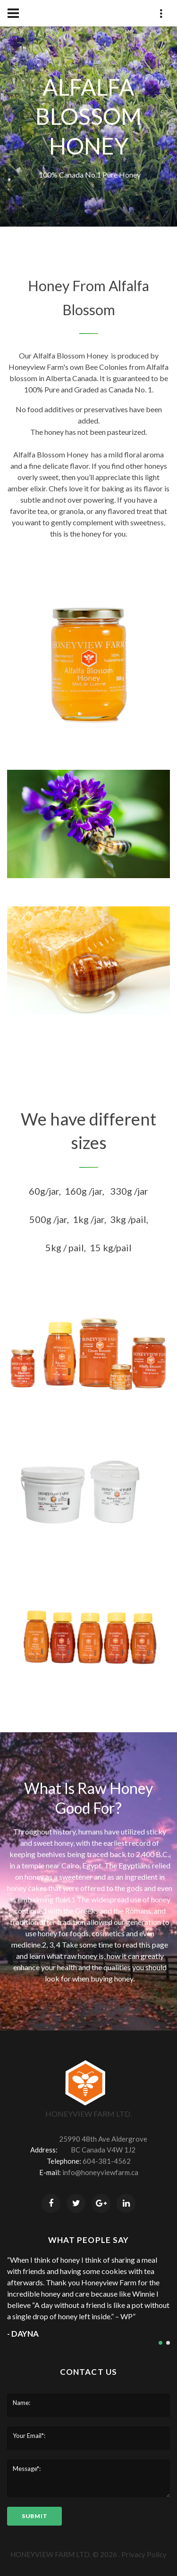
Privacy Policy (144, 2554)
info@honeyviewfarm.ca (100, 2172)
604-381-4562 (107, 2161)
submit (34, 2515)
